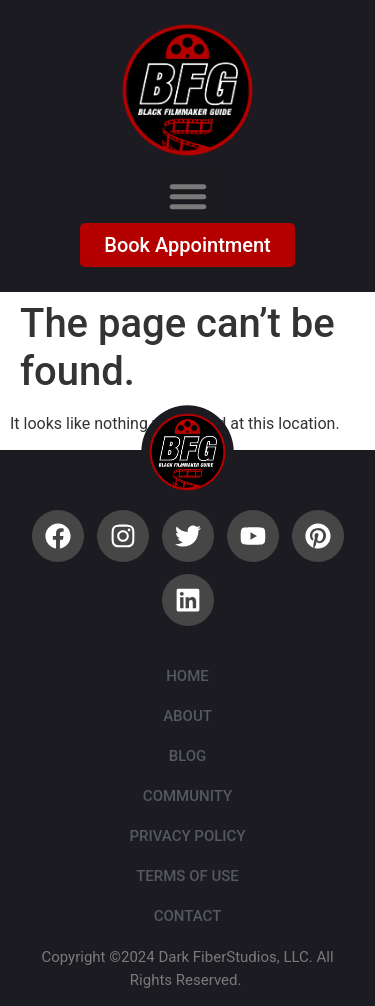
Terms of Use (187, 876)
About (187, 716)
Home (187, 676)
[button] (188, 196)
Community (187, 796)
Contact (188, 916)
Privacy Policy (187, 836)
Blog (188, 756)
